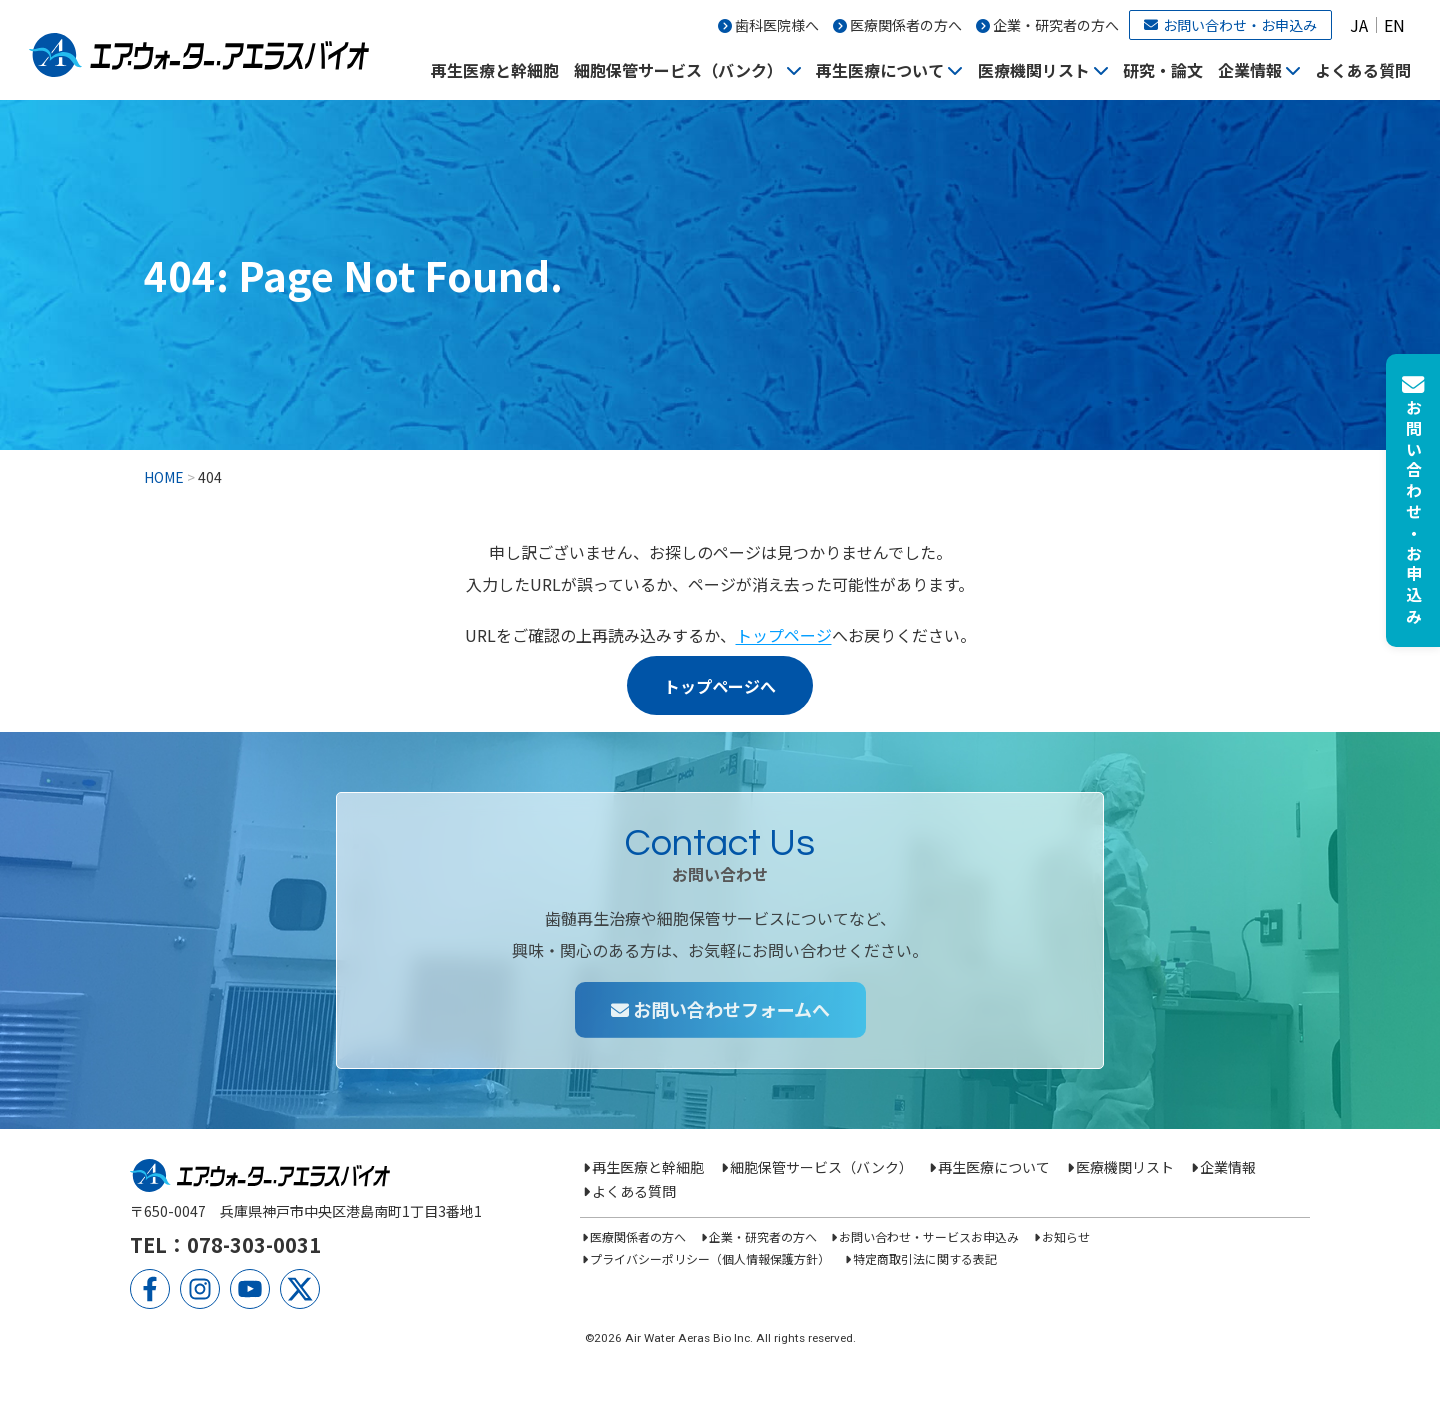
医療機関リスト (1034, 70)
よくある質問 (1363, 70)
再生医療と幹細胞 (495, 70)
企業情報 (1250, 70)
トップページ (784, 635)
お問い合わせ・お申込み (1230, 25)
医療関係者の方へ (906, 25)
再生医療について (880, 70)
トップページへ (720, 686)
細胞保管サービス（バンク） (678, 70)
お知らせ (1066, 1236)
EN (1394, 25)
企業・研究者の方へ (1056, 25)
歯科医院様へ (777, 25)
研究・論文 (1163, 70)
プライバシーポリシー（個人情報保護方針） (710, 1258)
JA (1359, 25)
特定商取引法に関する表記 (925, 1258)
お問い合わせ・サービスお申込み (929, 1236)
